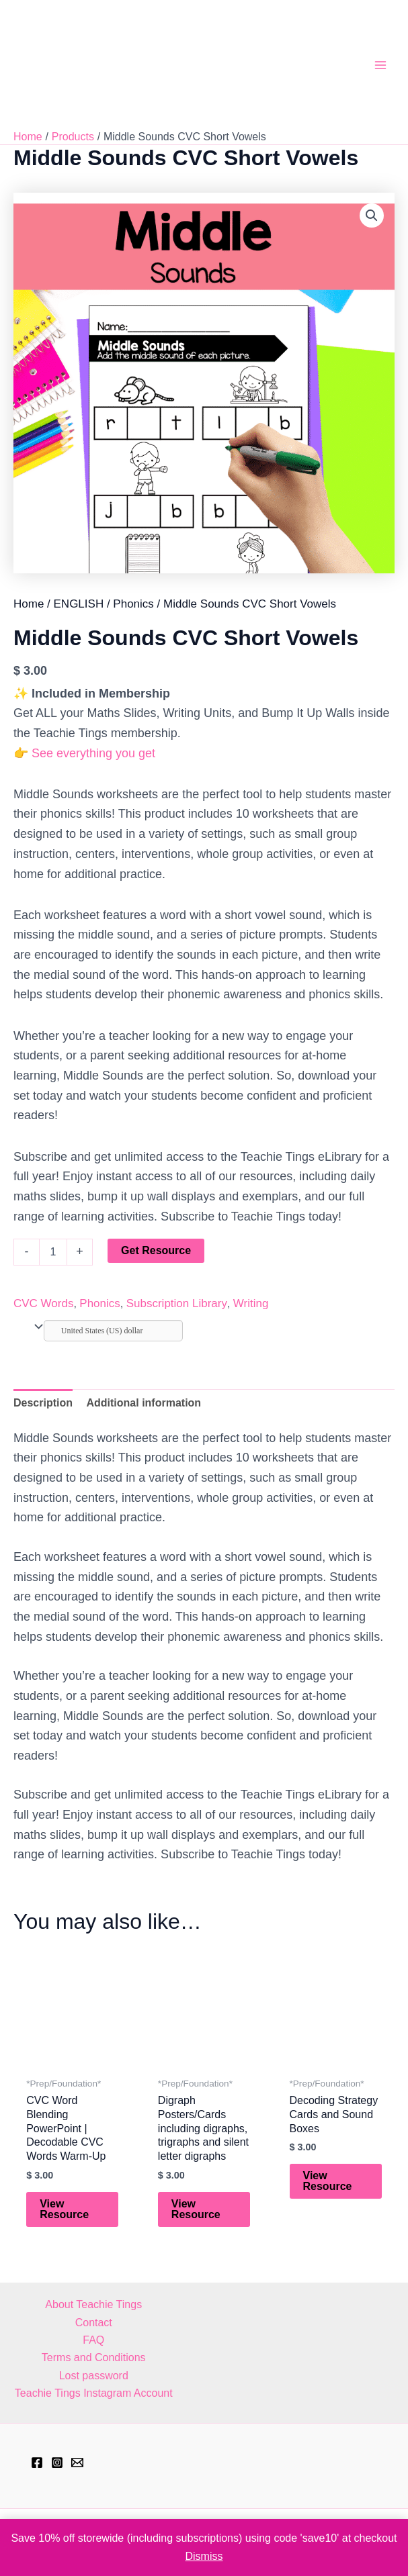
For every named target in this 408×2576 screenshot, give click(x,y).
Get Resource (156, 1250)
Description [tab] (43, 1403)
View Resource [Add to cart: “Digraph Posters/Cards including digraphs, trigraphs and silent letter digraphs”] (195, 2209)
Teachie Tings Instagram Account (94, 2393)
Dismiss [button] (204, 2556)
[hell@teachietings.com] (77, 2462)
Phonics (133, 604)
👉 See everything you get (84, 753)
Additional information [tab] (143, 1403)
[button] (372, 215)
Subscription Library (176, 1303)
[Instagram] (57, 2462)
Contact (93, 2322)
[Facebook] (37, 2462)
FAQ (93, 2340)
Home (28, 604)
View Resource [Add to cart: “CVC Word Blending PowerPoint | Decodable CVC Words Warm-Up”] (64, 2209)
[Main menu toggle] (380, 64)
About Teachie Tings (93, 2304)
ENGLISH (79, 604)
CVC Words (43, 1303)
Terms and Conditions (94, 2357)
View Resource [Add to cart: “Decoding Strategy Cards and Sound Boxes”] (327, 2181)
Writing (251, 1303)
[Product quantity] (53, 1252)
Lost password (93, 2375)
